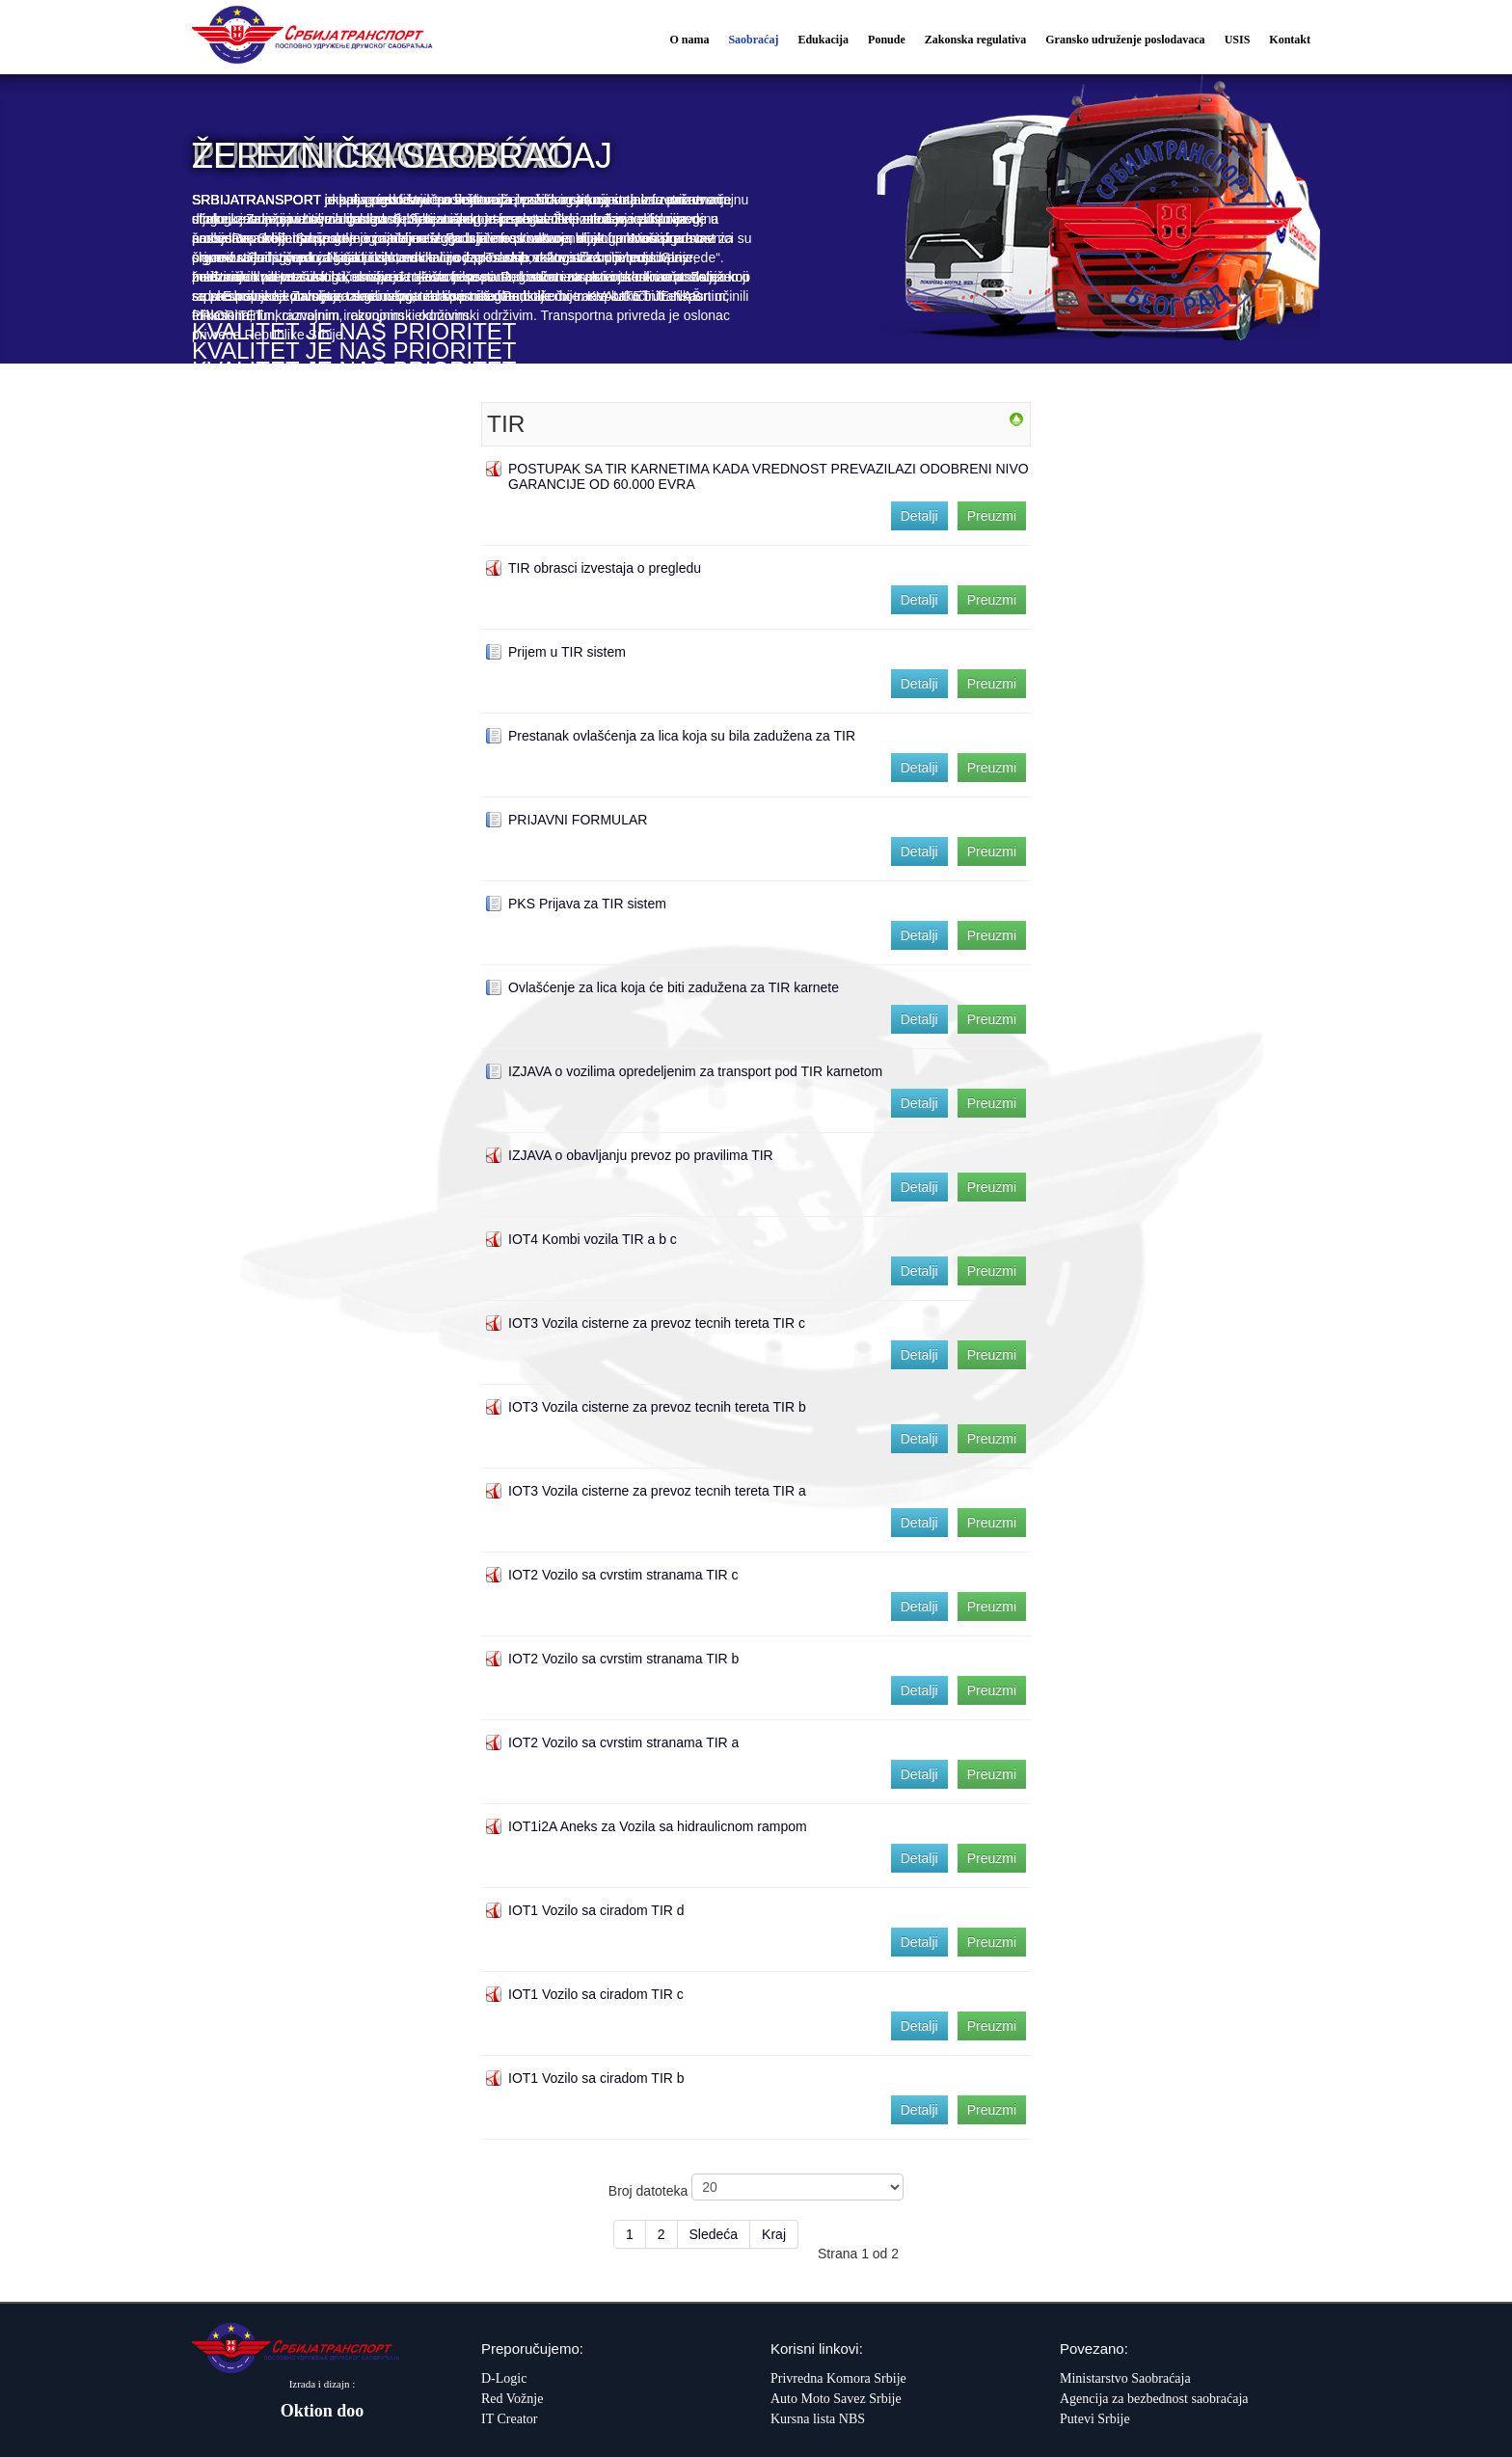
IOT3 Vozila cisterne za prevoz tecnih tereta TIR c (656, 1323)
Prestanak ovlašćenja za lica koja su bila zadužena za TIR (681, 735)
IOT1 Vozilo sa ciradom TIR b (596, 2078)
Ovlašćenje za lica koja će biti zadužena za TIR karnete (673, 987)
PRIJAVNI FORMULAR (577, 819)
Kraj (774, 2234)
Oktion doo (322, 2410)
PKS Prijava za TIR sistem (587, 903)
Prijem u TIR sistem (567, 652)
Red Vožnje (512, 2398)
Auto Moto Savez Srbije (836, 2398)
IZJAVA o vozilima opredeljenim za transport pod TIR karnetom (695, 1071)
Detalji (919, 516)
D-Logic (503, 2378)
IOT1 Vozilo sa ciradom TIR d (596, 1910)
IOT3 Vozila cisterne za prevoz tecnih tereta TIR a (657, 1490)
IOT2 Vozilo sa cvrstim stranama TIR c (623, 1574)
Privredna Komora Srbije (838, 2378)
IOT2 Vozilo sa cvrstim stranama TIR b (623, 1658)
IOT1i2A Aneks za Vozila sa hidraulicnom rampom (657, 1826)
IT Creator (509, 2419)
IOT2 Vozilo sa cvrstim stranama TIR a (623, 1742)
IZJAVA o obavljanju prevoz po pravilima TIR (640, 1155)
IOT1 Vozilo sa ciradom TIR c (596, 1994)
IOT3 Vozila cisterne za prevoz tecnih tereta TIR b (657, 1407)
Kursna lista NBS (817, 2419)
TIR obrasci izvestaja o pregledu (604, 568)
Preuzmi (991, 516)
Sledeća (714, 2234)
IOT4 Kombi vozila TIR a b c (592, 1239)
